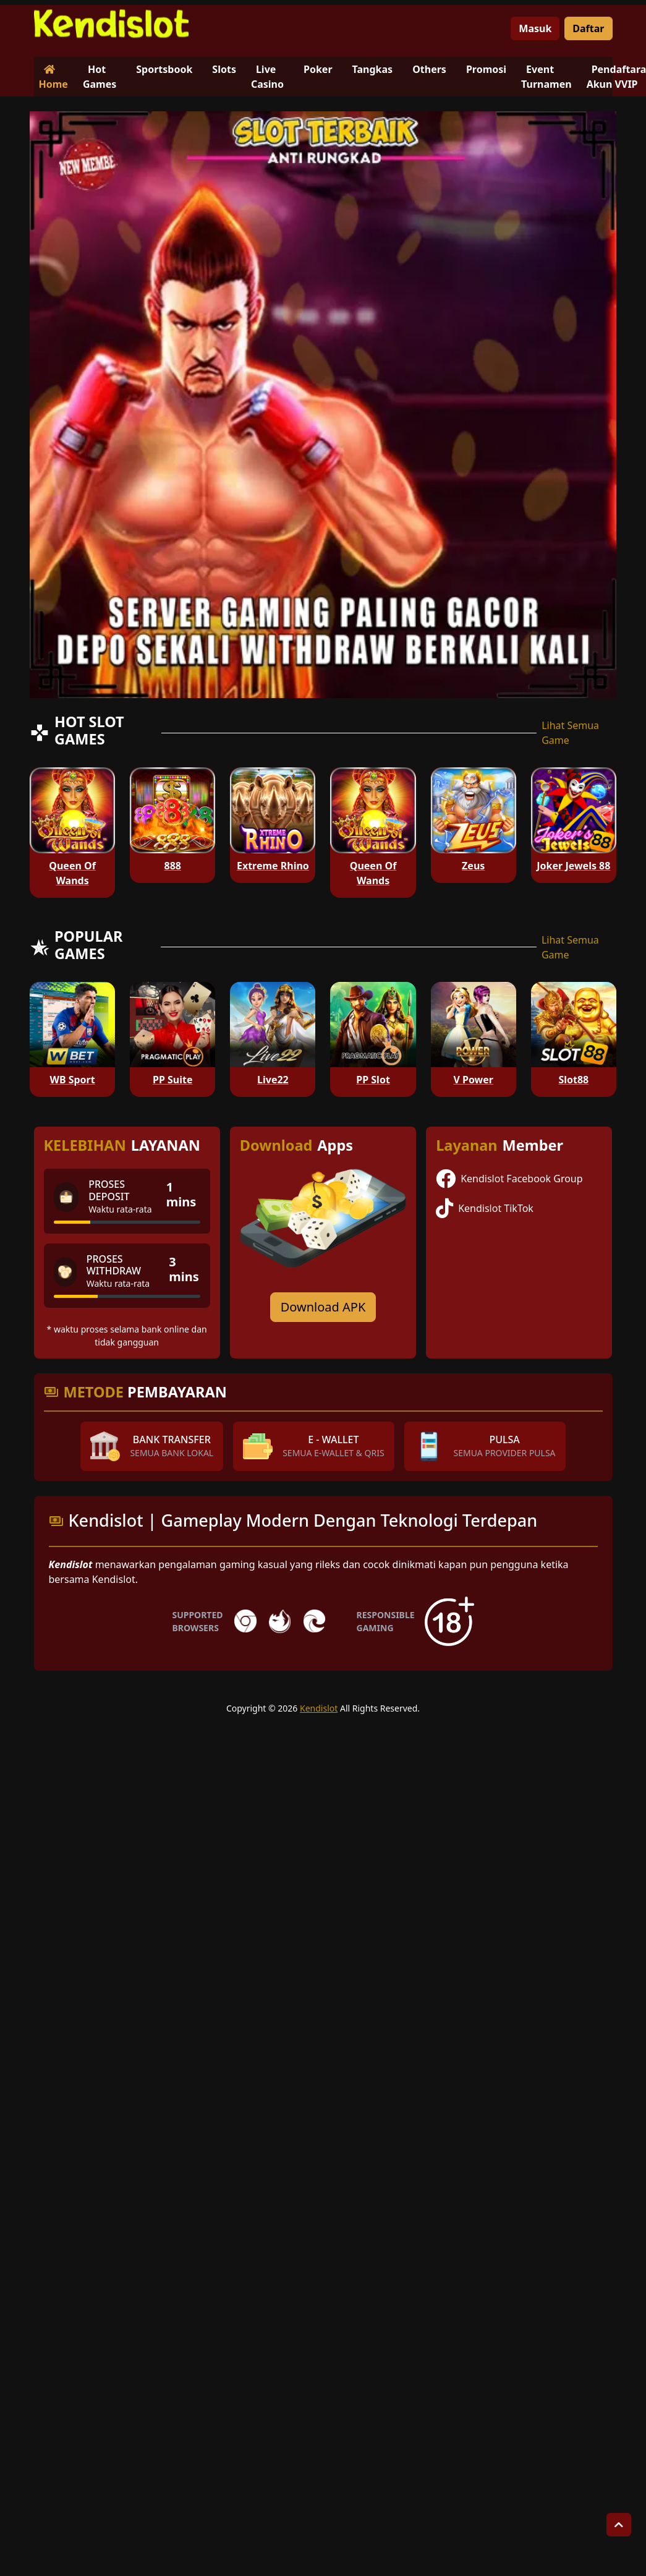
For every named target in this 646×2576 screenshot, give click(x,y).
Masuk (535, 28)
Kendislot (319, 1708)
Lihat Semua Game (570, 733)
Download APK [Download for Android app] (323, 1307)
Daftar (588, 28)
